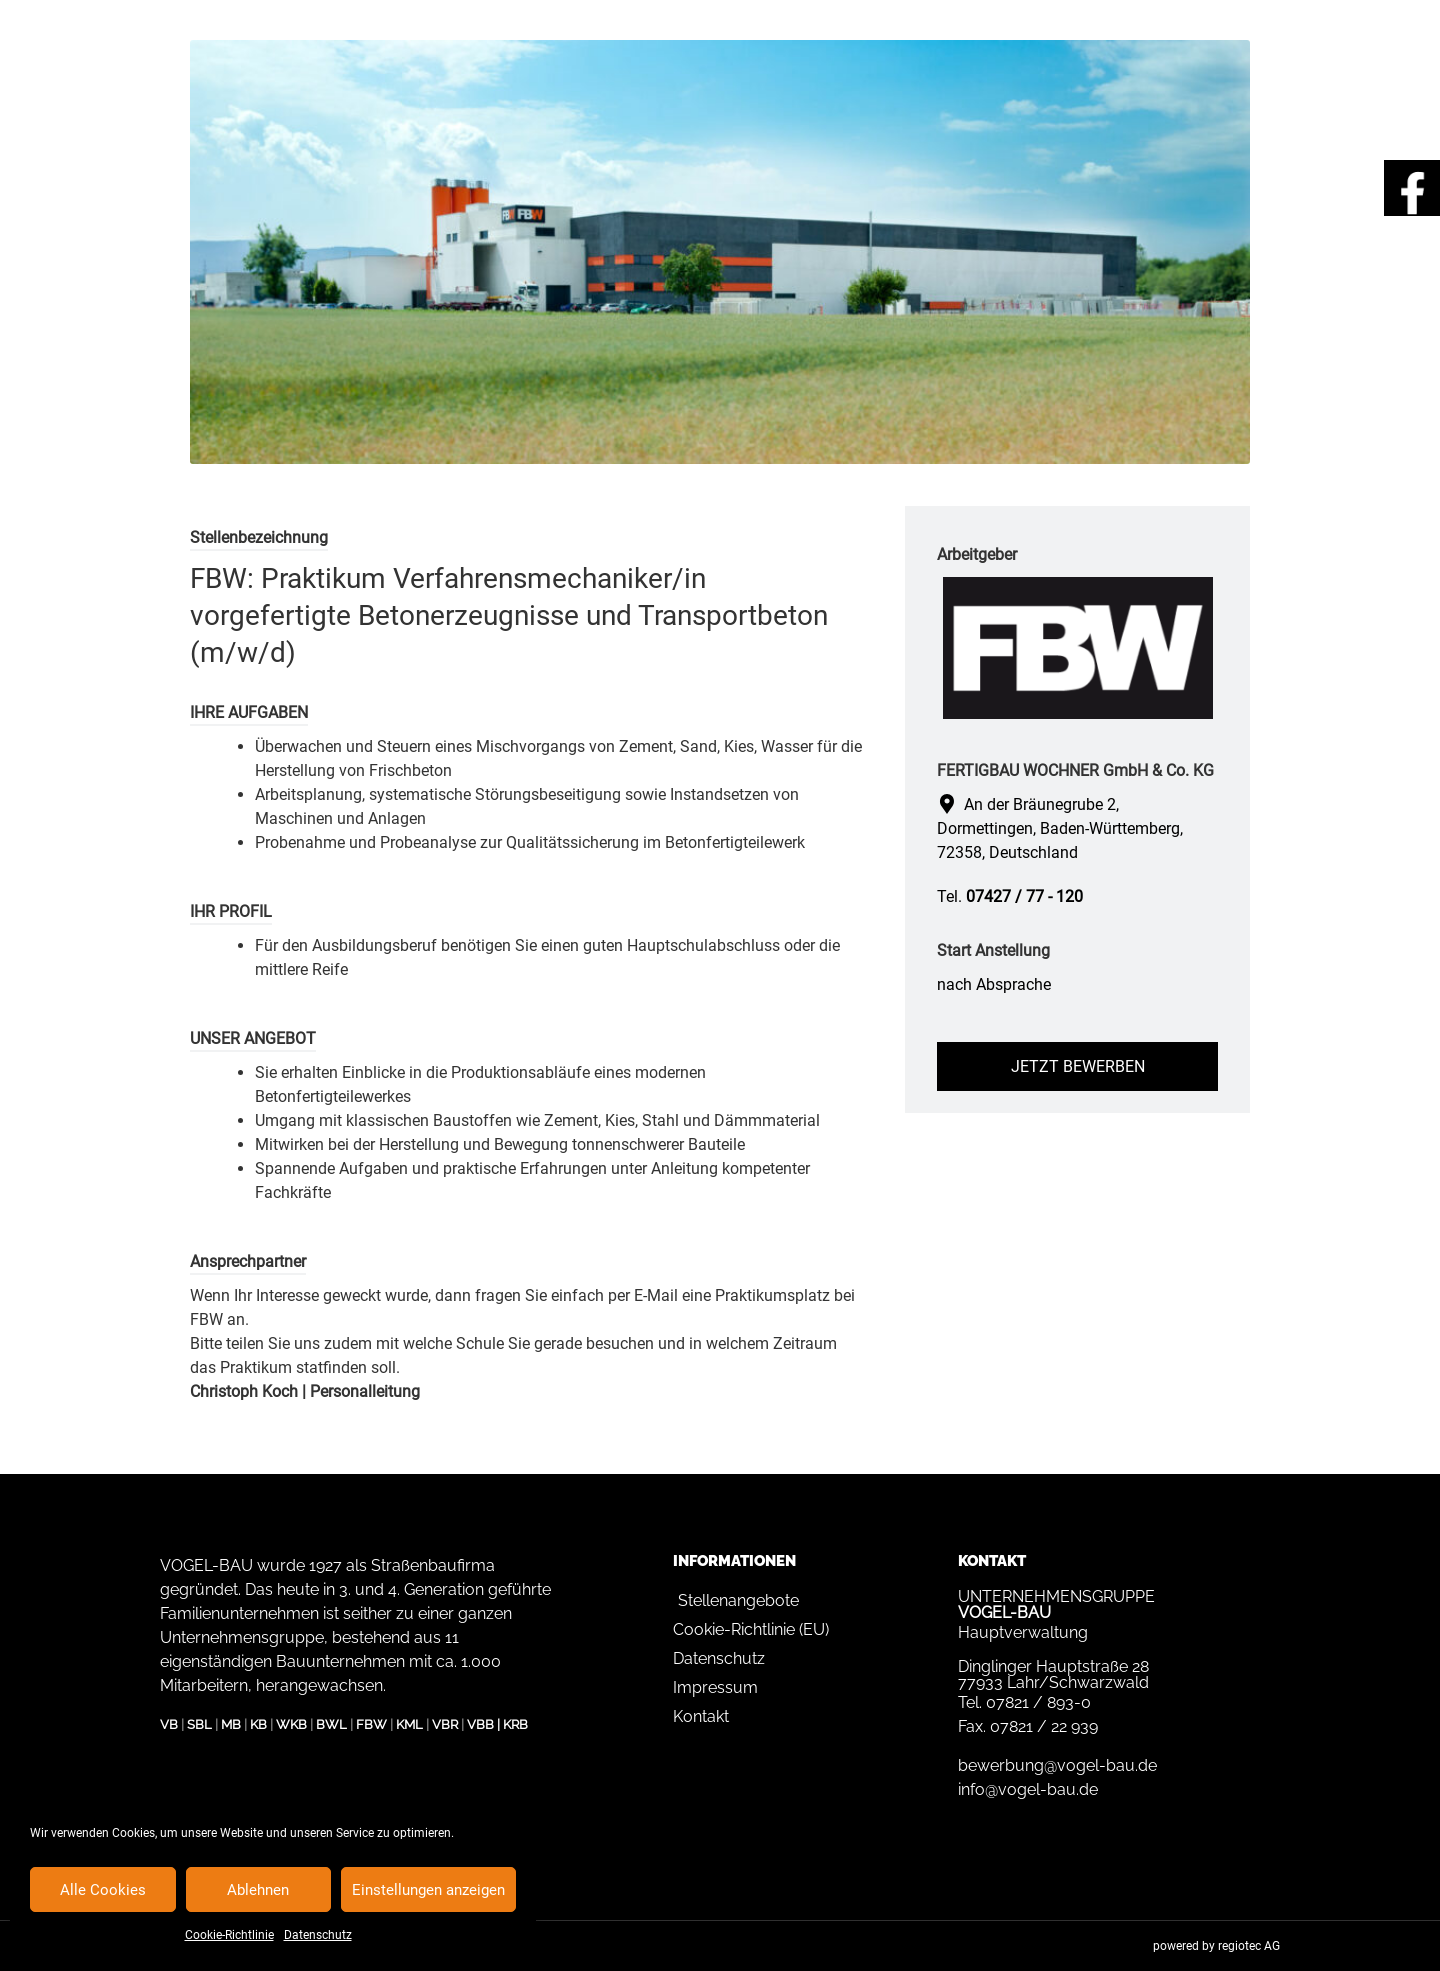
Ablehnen (258, 1890)
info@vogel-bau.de (1028, 1789)
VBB (480, 1724)
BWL (331, 1724)
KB (258, 1724)
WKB (291, 1724)
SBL (199, 1724)
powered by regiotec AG (1216, 1946)
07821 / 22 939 (1044, 1726)
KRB (515, 1724)
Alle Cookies (103, 1890)
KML (409, 1724)
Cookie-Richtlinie (229, 1935)
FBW (371, 1724)
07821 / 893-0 (1038, 1702)
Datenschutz (318, 1935)
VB (169, 1724)
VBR (445, 1724)
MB (231, 1724)
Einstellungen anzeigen (428, 1890)
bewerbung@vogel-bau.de (1057, 1765)
